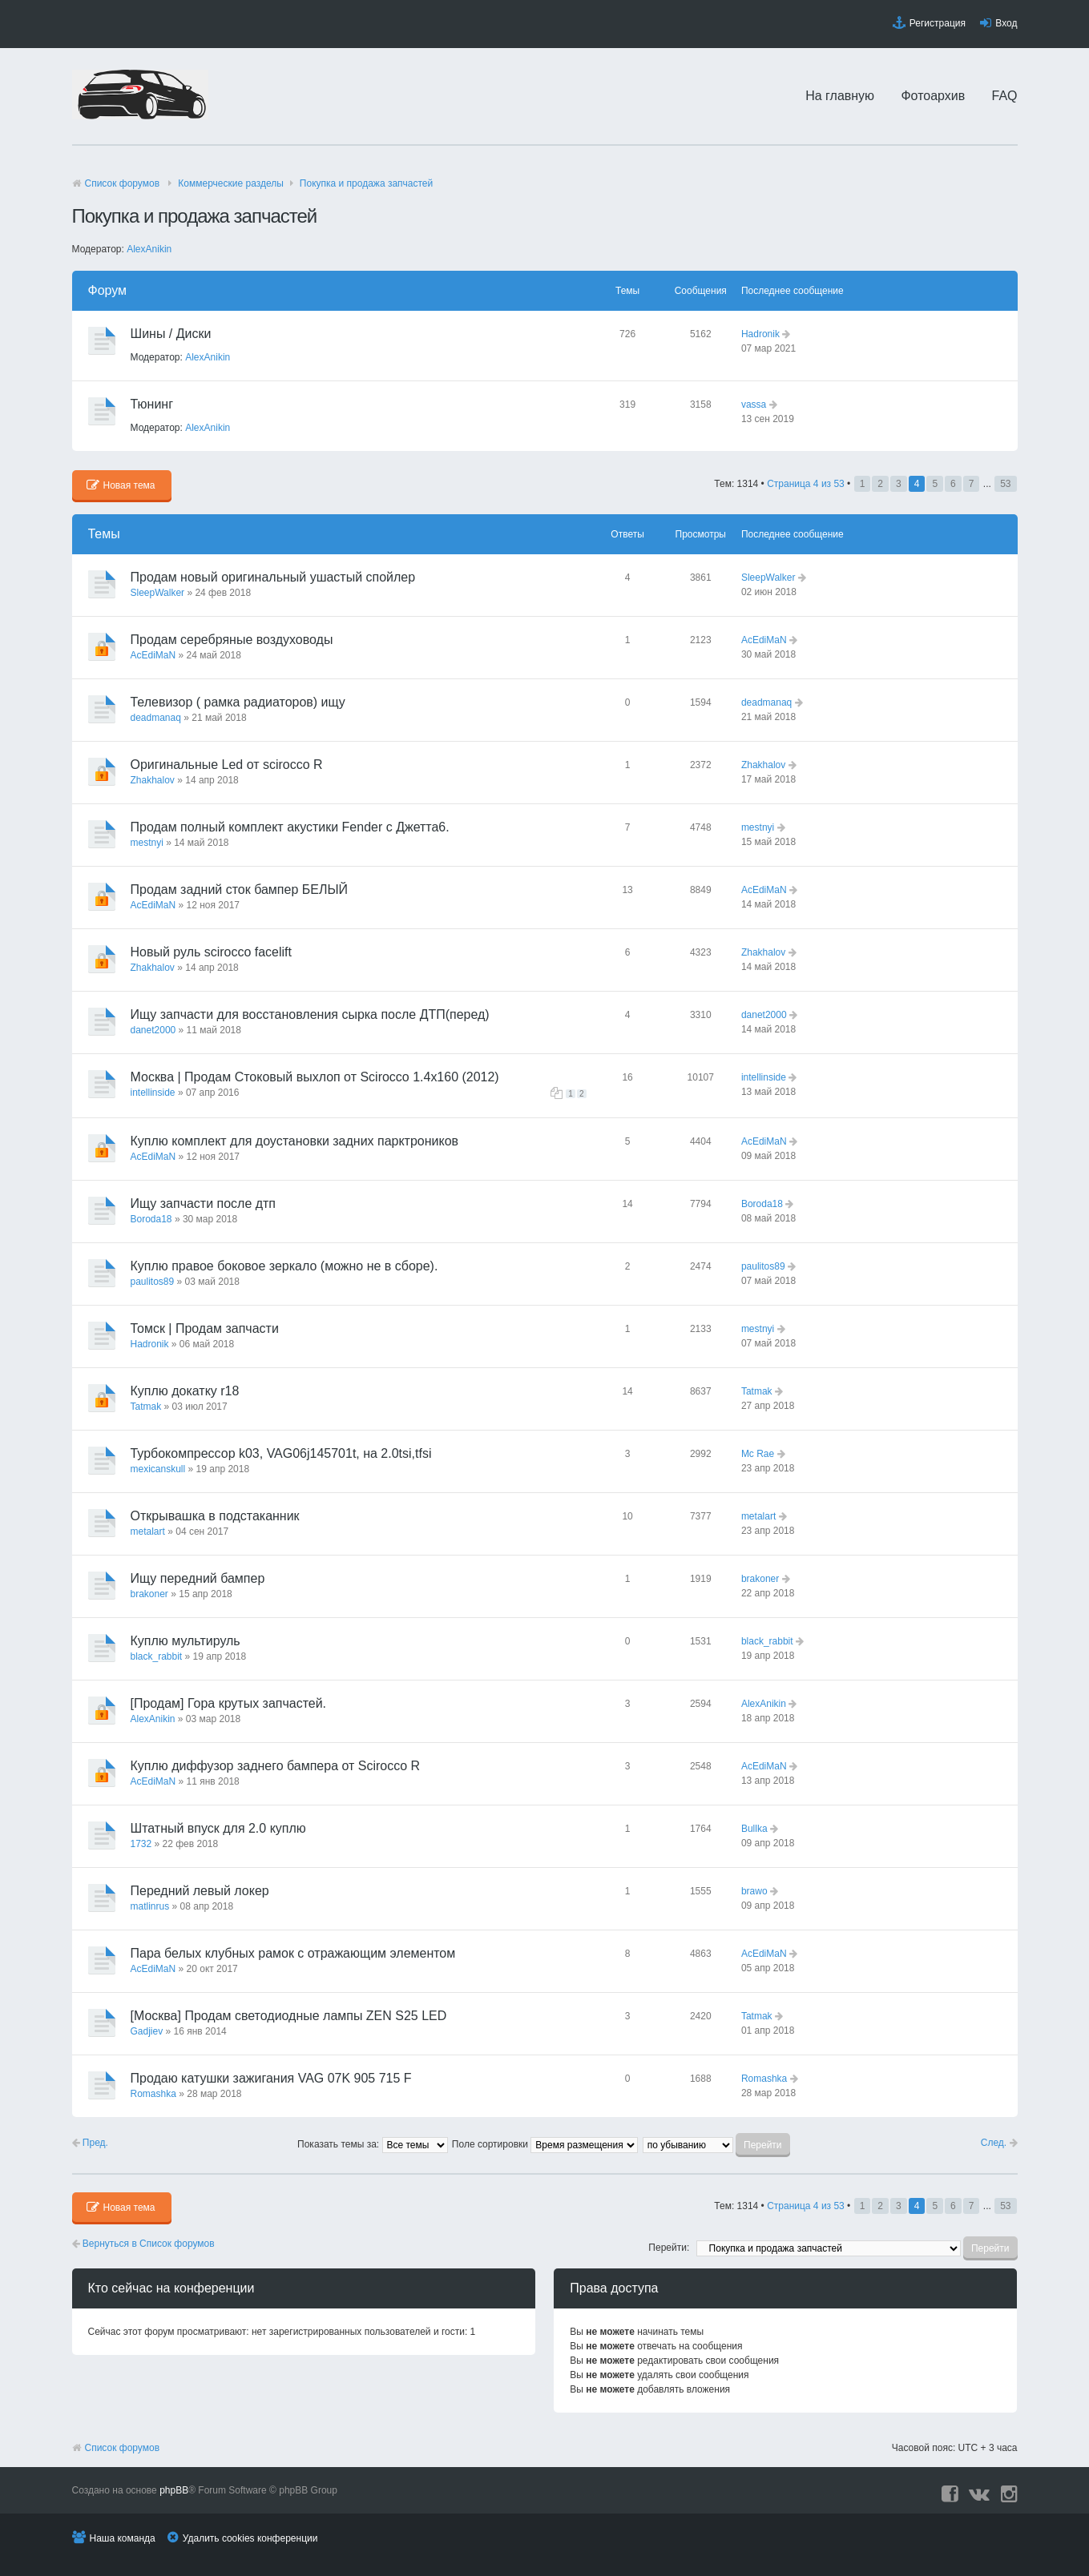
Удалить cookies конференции (250, 2538)
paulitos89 (153, 1281)
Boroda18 (151, 1219)
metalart (148, 1531)
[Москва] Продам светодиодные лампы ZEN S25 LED (289, 2016)
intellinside (153, 1092)
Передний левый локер (200, 1891)
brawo (754, 1891)
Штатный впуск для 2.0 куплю (218, 1828)
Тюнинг (152, 404)
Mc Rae (757, 1453)
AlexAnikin (149, 249)
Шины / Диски (171, 333)
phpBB (173, 2490)
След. (999, 2142)
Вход (1006, 23)
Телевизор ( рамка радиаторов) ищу (238, 702)
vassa (753, 404)
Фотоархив (933, 96)
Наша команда (122, 2538)
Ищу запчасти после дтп (203, 1203)
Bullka (754, 1828)
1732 (141, 1843)
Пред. (90, 2142)
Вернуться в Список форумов (143, 2243)
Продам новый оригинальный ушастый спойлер (273, 577)
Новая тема (121, 485)
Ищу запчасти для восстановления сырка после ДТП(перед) (310, 1014)
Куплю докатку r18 (185, 1391)
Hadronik (760, 334)
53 (1005, 483)
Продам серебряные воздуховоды (232, 639)
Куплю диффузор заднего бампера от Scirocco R (276, 1766)
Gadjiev (147, 2031)
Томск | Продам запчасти (205, 1328)
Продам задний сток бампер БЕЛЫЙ (240, 889)
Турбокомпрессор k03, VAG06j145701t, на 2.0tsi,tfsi (281, 1453)
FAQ (1005, 96)
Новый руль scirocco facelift (211, 952)
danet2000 (153, 1030)
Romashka (153, 2093)
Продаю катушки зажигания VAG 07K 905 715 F (271, 2078)
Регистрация (938, 23)
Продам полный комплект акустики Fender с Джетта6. (290, 827)
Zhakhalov (153, 780)
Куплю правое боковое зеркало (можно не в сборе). (284, 1266)
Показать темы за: (372, 2144)
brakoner (149, 1594)
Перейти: (668, 2247)
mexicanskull (158, 1469)
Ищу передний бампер (198, 1578)
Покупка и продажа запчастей (366, 183)
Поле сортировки (545, 2144)
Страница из (806, 483)
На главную (839, 96)
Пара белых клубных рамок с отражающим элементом (293, 1953)
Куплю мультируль (185, 1641)
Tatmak (146, 1406)
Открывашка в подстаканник (215, 1516)
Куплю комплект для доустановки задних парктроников (295, 1141)
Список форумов (122, 183)
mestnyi (147, 842)
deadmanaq (156, 717)
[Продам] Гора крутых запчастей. (229, 1703)
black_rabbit (157, 1656)
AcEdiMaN (153, 655)
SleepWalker (158, 592)
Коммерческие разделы (231, 183)
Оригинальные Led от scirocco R (227, 764)
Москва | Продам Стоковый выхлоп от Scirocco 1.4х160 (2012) (315, 1077)
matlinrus (150, 1906)
